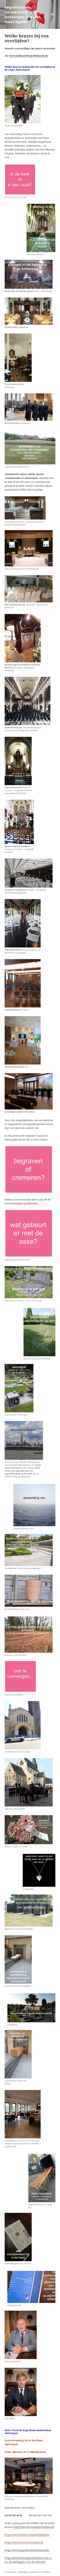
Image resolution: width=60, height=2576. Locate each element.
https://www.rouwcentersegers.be (24, 2542)
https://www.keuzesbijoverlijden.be (33, 2526)
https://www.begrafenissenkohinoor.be (27, 2550)
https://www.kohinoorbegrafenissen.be (27, 2534)
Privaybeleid (10, 2572)
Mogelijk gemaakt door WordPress (35, 2572)
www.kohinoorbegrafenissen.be (28, 55)
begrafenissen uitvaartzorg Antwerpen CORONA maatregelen (23, 14)
